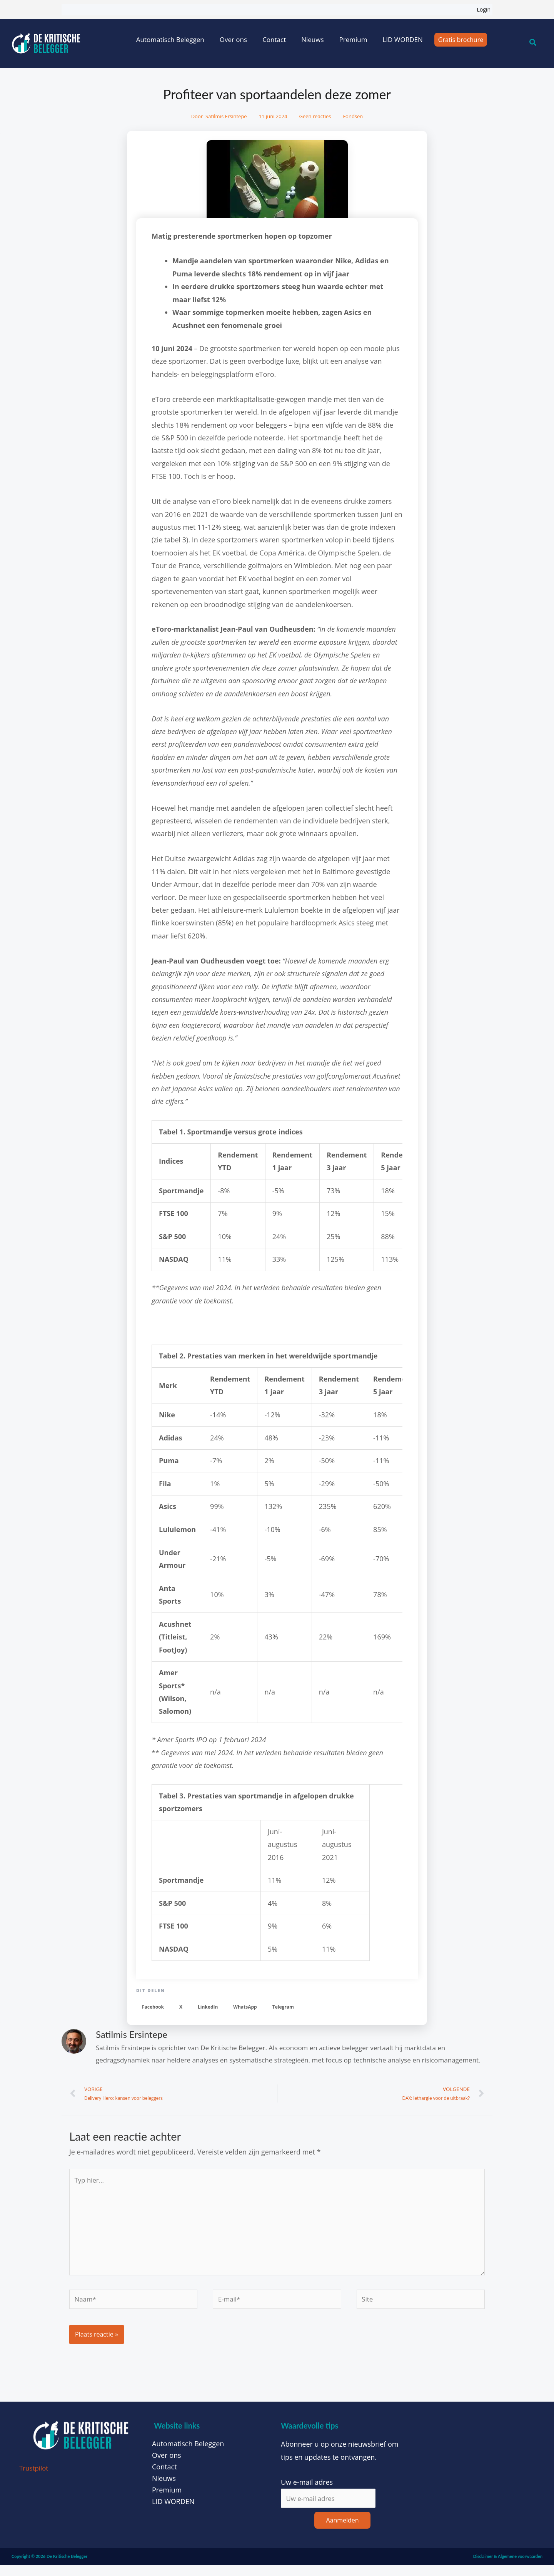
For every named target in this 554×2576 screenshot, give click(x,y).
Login (484, 9)
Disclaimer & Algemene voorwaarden (507, 2567)
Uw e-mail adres (307, 2491)
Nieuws (312, 39)
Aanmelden (342, 2531)
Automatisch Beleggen (170, 39)
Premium (353, 39)
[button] (153, 2007)
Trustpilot (34, 2477)
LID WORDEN (402, 39)
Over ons (233, 39)
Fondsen (353, 116)
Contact (274, 39)
